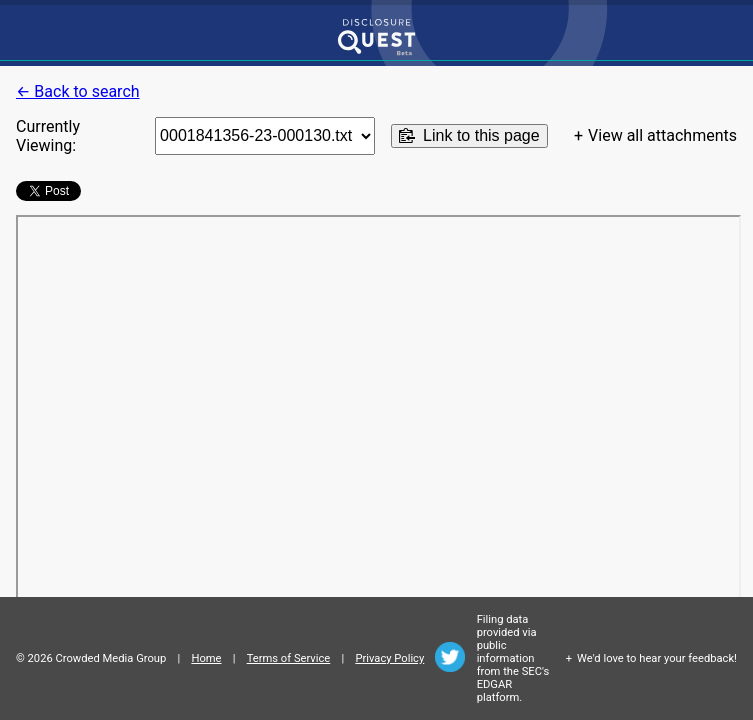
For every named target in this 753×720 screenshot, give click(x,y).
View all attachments (662, 135)
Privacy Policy (389, 658)
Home (206, 658)
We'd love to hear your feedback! (657, 658)
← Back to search (78, 91)
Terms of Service (289, 658)
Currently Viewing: (48, 136)
